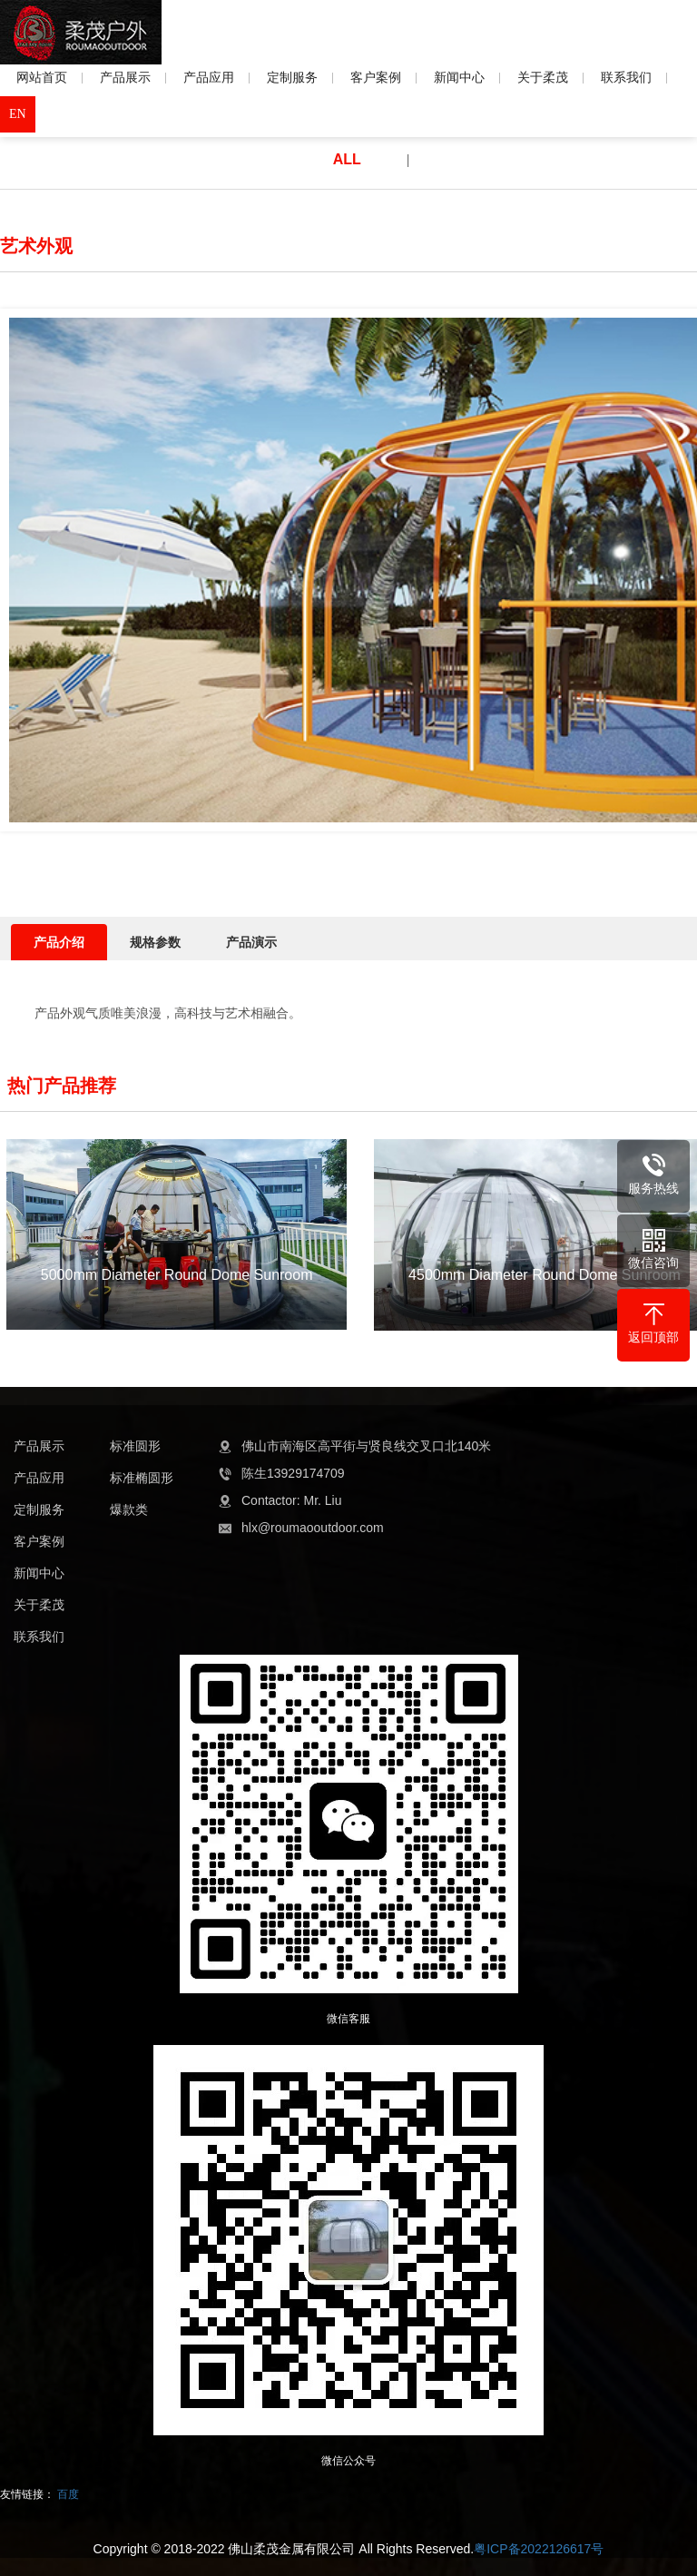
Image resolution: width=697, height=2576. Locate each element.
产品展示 (133, 77)
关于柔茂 (550, 77)
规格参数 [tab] (155, 942)
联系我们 (634, 77)
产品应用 (216, 77)
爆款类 (129, 1509)
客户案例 (383, 77)
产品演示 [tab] (251, 942)
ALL (347, 159)
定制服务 (300, 77)
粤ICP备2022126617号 (539, 2549)
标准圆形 (135, 1446)
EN (17, 114)
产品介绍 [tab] (59, 942)
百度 (68, 2494)
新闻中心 (467, 77)
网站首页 (49, 77)
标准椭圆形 (141, 1477)
